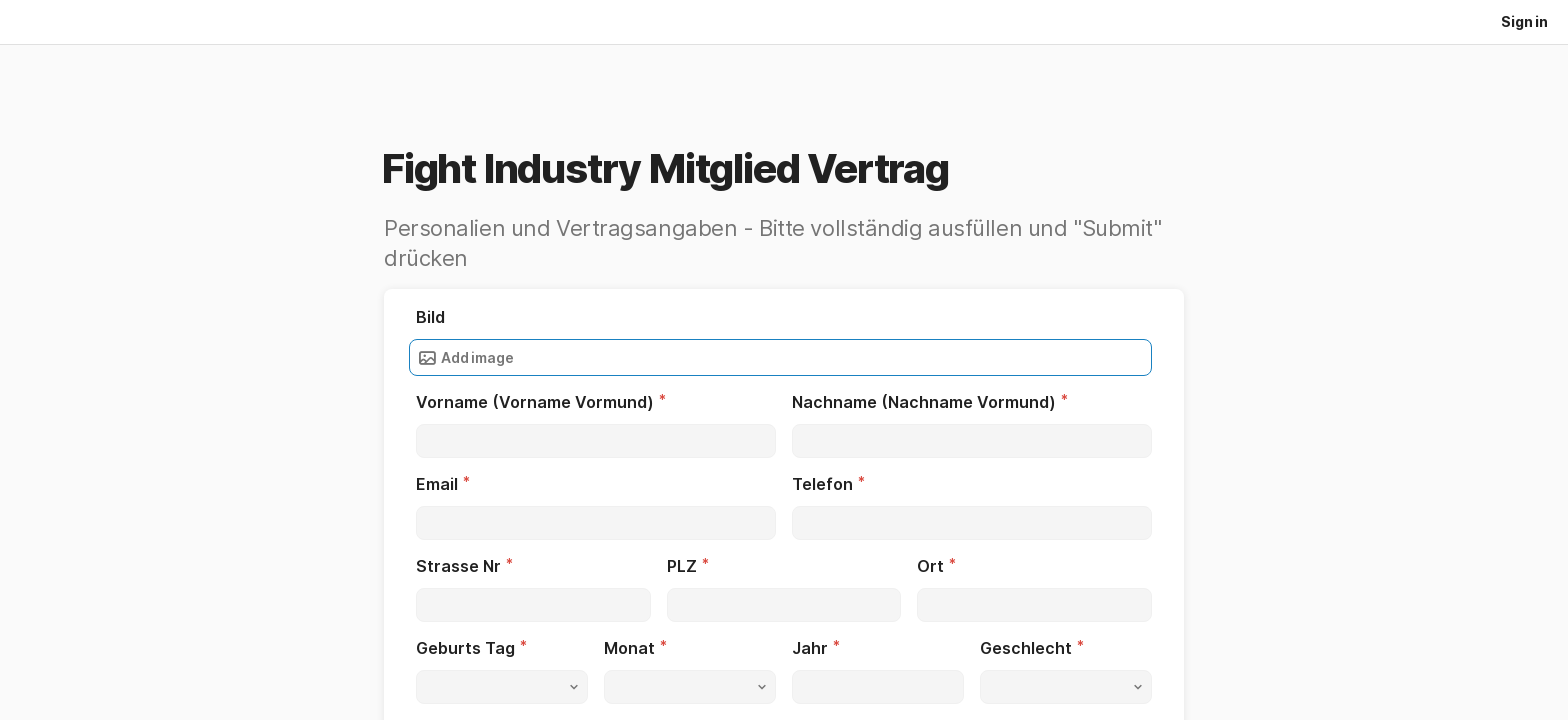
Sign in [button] (1524, 21)
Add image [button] (465, 358)
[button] (502, 687)
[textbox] (596, 441)
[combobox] (502, 687)
